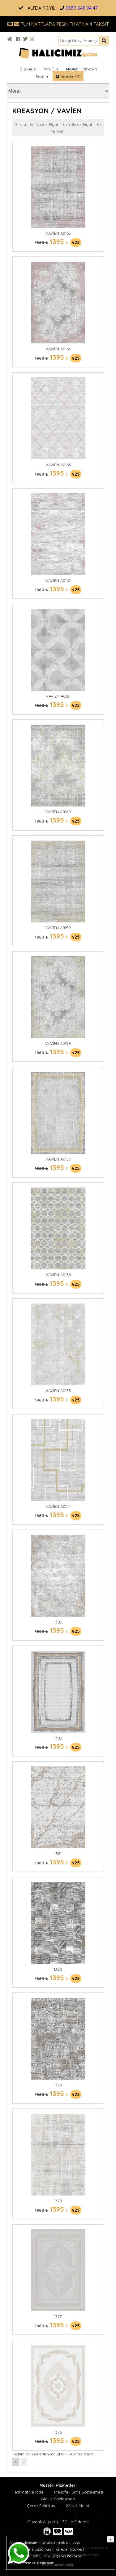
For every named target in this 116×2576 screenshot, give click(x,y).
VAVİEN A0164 (58, 348)
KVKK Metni (77, 2505)
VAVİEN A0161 (58, 696)
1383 (58, 1621)
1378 (58, 2200)
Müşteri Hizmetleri (81, 69)
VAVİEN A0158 (58, 1043)
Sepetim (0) (68, 76)
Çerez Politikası (41, 2505)
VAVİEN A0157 (58, 1159)
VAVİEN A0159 (58, 927)
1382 (58, 1737)
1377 (58, 2316)
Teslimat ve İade (28, 2491)
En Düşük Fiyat (44, 124)
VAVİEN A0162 (58, 580)
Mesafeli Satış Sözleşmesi (78, 2491)
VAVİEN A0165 (58, 233)
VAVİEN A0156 (58, 1274)
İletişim (42, 76)
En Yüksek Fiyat (77, 124)
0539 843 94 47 (82, 8)
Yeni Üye (51, 69)
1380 (58, 1969)
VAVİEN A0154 (58, 1506)
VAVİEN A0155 (58, 1390)
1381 (58, 1853)
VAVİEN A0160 (58, 811)
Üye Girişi (28, 69)
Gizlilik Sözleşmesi (58, 2498)
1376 (58, 2432)
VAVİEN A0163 (58, 464)
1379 (58, 2084)
